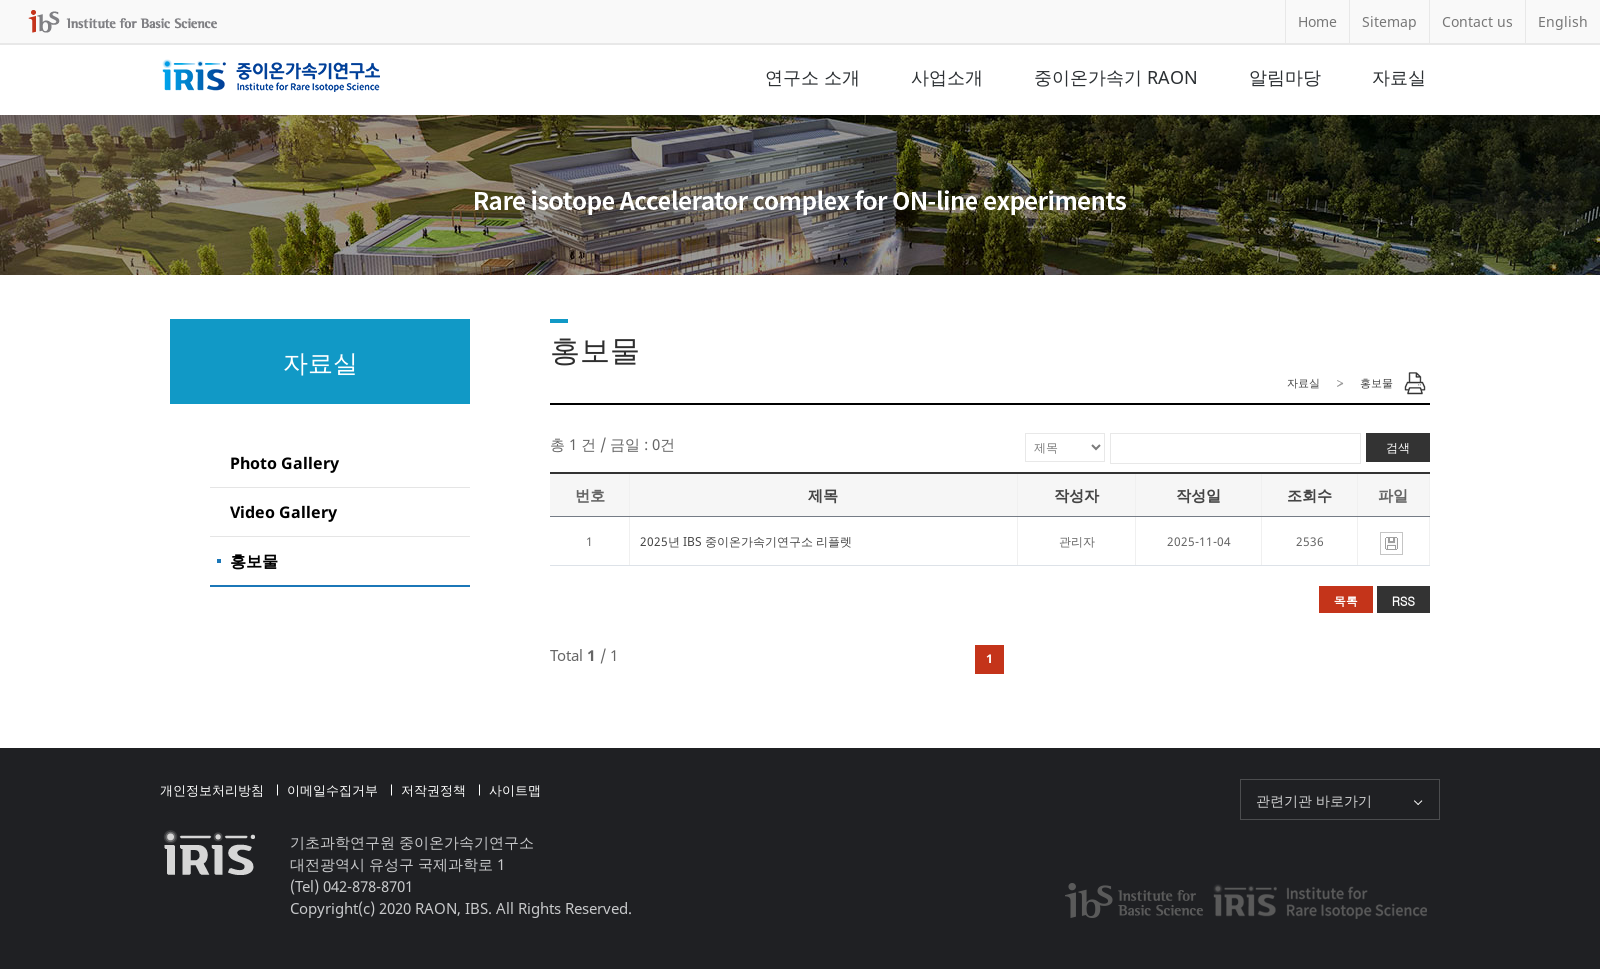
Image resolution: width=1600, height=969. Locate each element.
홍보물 (254, 561)
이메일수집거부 (332, 790)
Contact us (1477, 21)
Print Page (1415, 383)
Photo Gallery (284, 463)
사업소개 (947, 77)
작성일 (1198, 495)
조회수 (1309, 495)
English (1563, 21)
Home (1317, 21)
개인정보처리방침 (212, 790)
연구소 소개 (812, 77)
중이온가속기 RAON (1116, 77)
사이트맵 (515, 790)
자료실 (1399, 77)
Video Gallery (283, 512)
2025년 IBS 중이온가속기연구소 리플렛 (746, 541)
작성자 (1076, 495)
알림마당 (1285, 77)
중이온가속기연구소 (271, 77)
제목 (823, 495)
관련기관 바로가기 (1314, 800)
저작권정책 (433, 790)
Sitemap (1389, 21)
